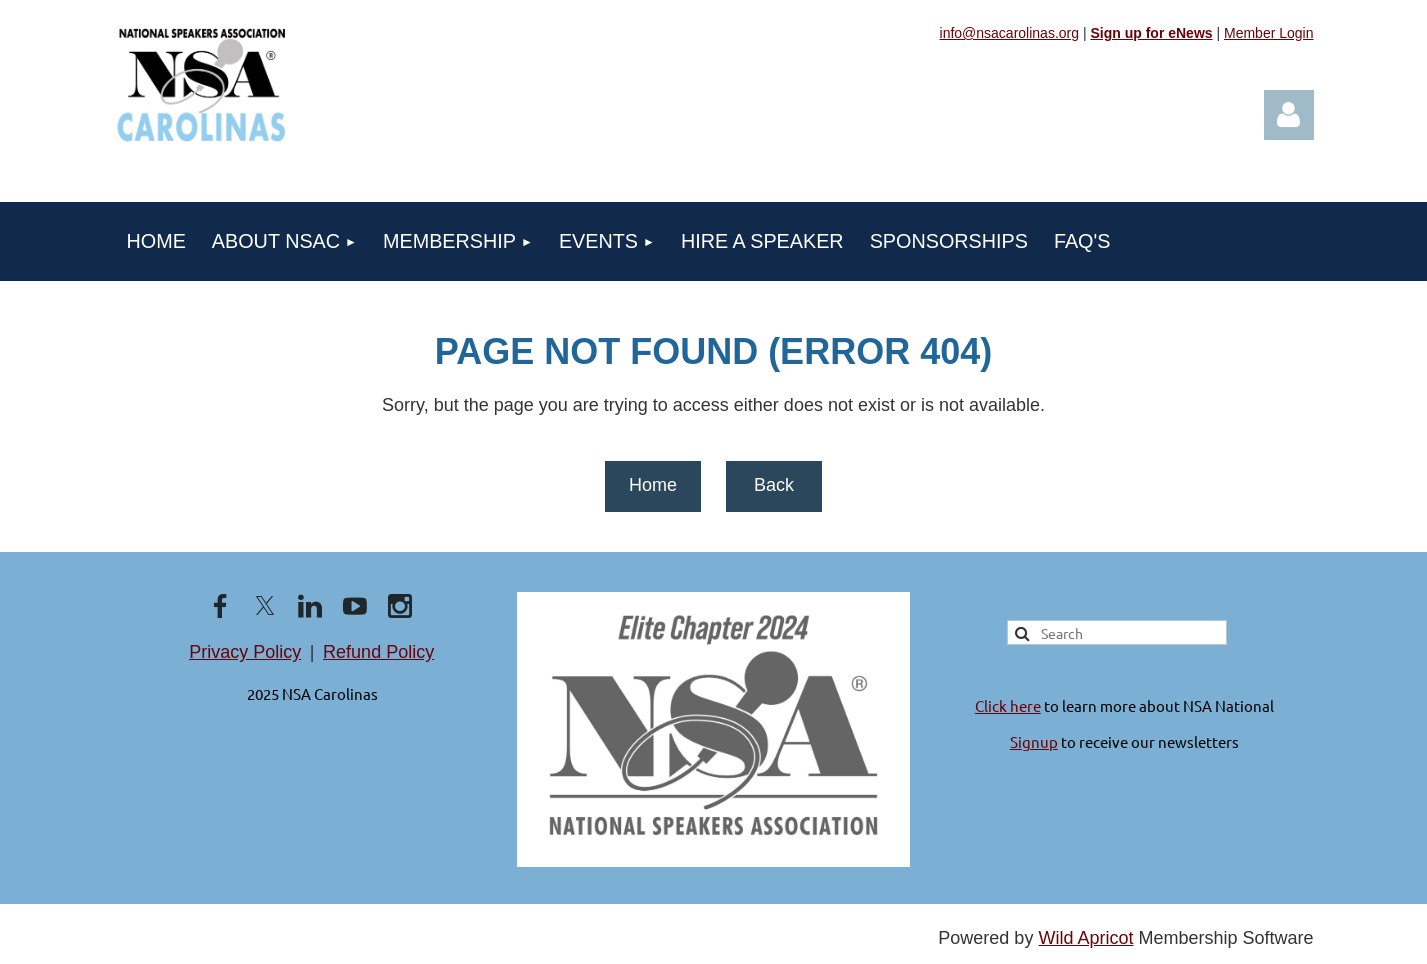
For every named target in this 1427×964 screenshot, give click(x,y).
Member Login (1269, 33)
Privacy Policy (245, 652)
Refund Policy (378, 652)
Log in (1289, 115)
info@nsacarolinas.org (1010, 33)
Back (774, 485)
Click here (1008, 705)
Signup (1034, 741)
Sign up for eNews (1151, 33)
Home (653, 485)
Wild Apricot (1085, 938)
